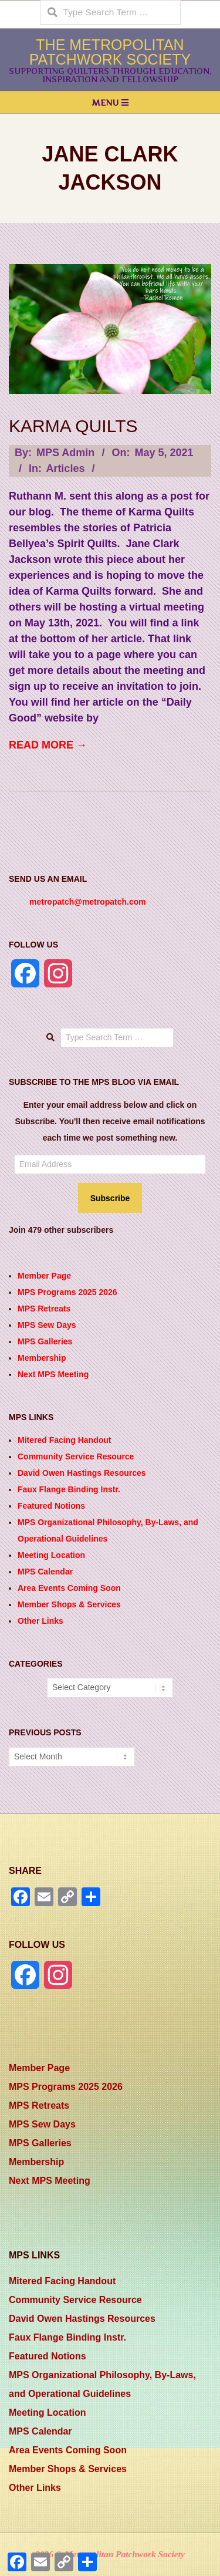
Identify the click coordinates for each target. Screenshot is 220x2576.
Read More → (48, 745)
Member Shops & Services (69, 1604)
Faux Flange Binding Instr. (69, 1489)
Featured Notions (51, 1505)
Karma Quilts (73, 426)
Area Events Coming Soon (69, 1588)
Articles (65, 468)
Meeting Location (51, 1555)
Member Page (44, 1275)
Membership (42, 1358)
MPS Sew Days (47, 1325)
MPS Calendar (45, 1571)
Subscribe (110, 1198)
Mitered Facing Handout (64, 1440)
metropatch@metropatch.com (87, 901)
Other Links (40, 1621)
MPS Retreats (44, 1308)
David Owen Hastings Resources (82, 1473)
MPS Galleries (45, 1341)
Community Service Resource (76, 1456)
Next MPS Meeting (53, 1374)
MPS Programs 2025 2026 (67, 1292)
